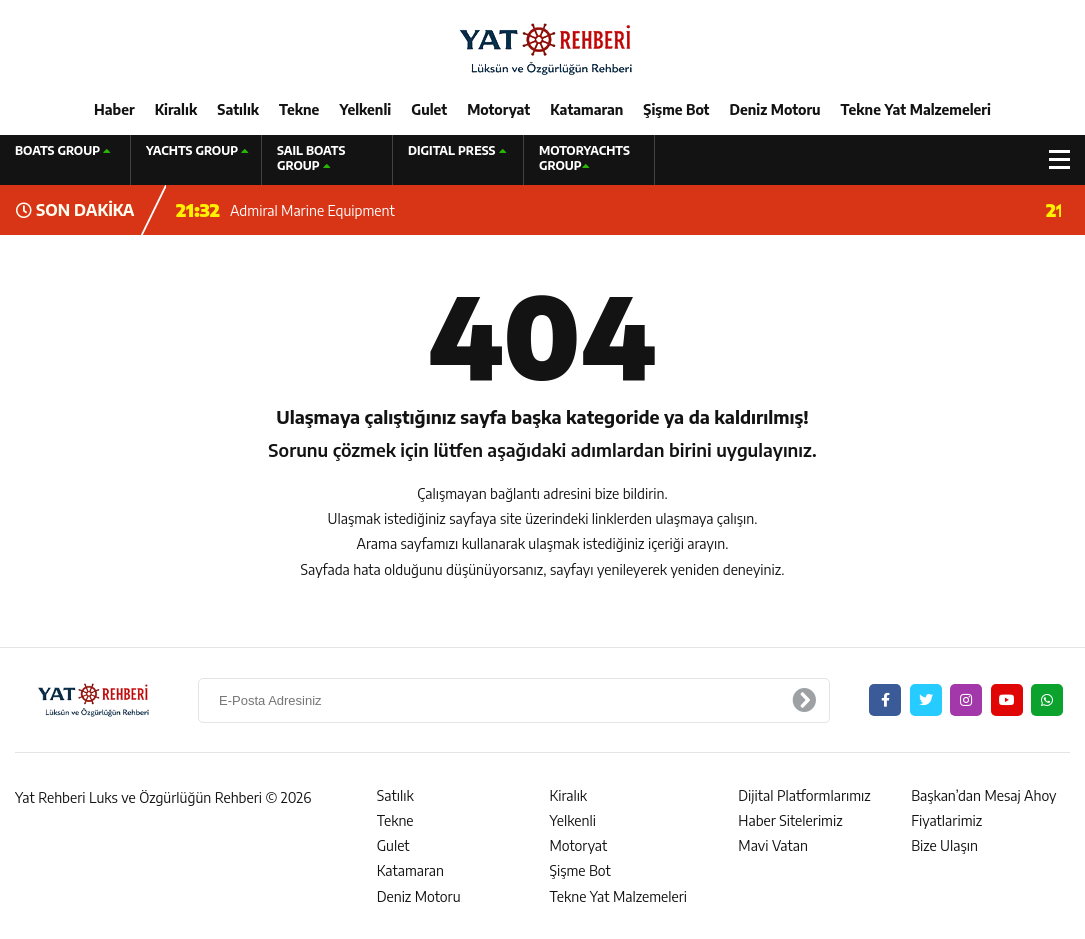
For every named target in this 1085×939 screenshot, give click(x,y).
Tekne (299, 109)
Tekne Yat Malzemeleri (916, 109)
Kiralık (176, 109)
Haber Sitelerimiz (790, 820)
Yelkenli (365, 109)
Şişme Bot (676, 109)
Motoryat (498, 109)
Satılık (238, 109)
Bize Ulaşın (944, 845)
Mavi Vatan (773, 845)
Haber (114, 109)
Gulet (429, 109)
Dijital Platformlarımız (804, 795)
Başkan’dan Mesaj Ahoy (983, 795)
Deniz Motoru (775, 109)
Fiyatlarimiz (946, 820)
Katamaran (586, 109)
